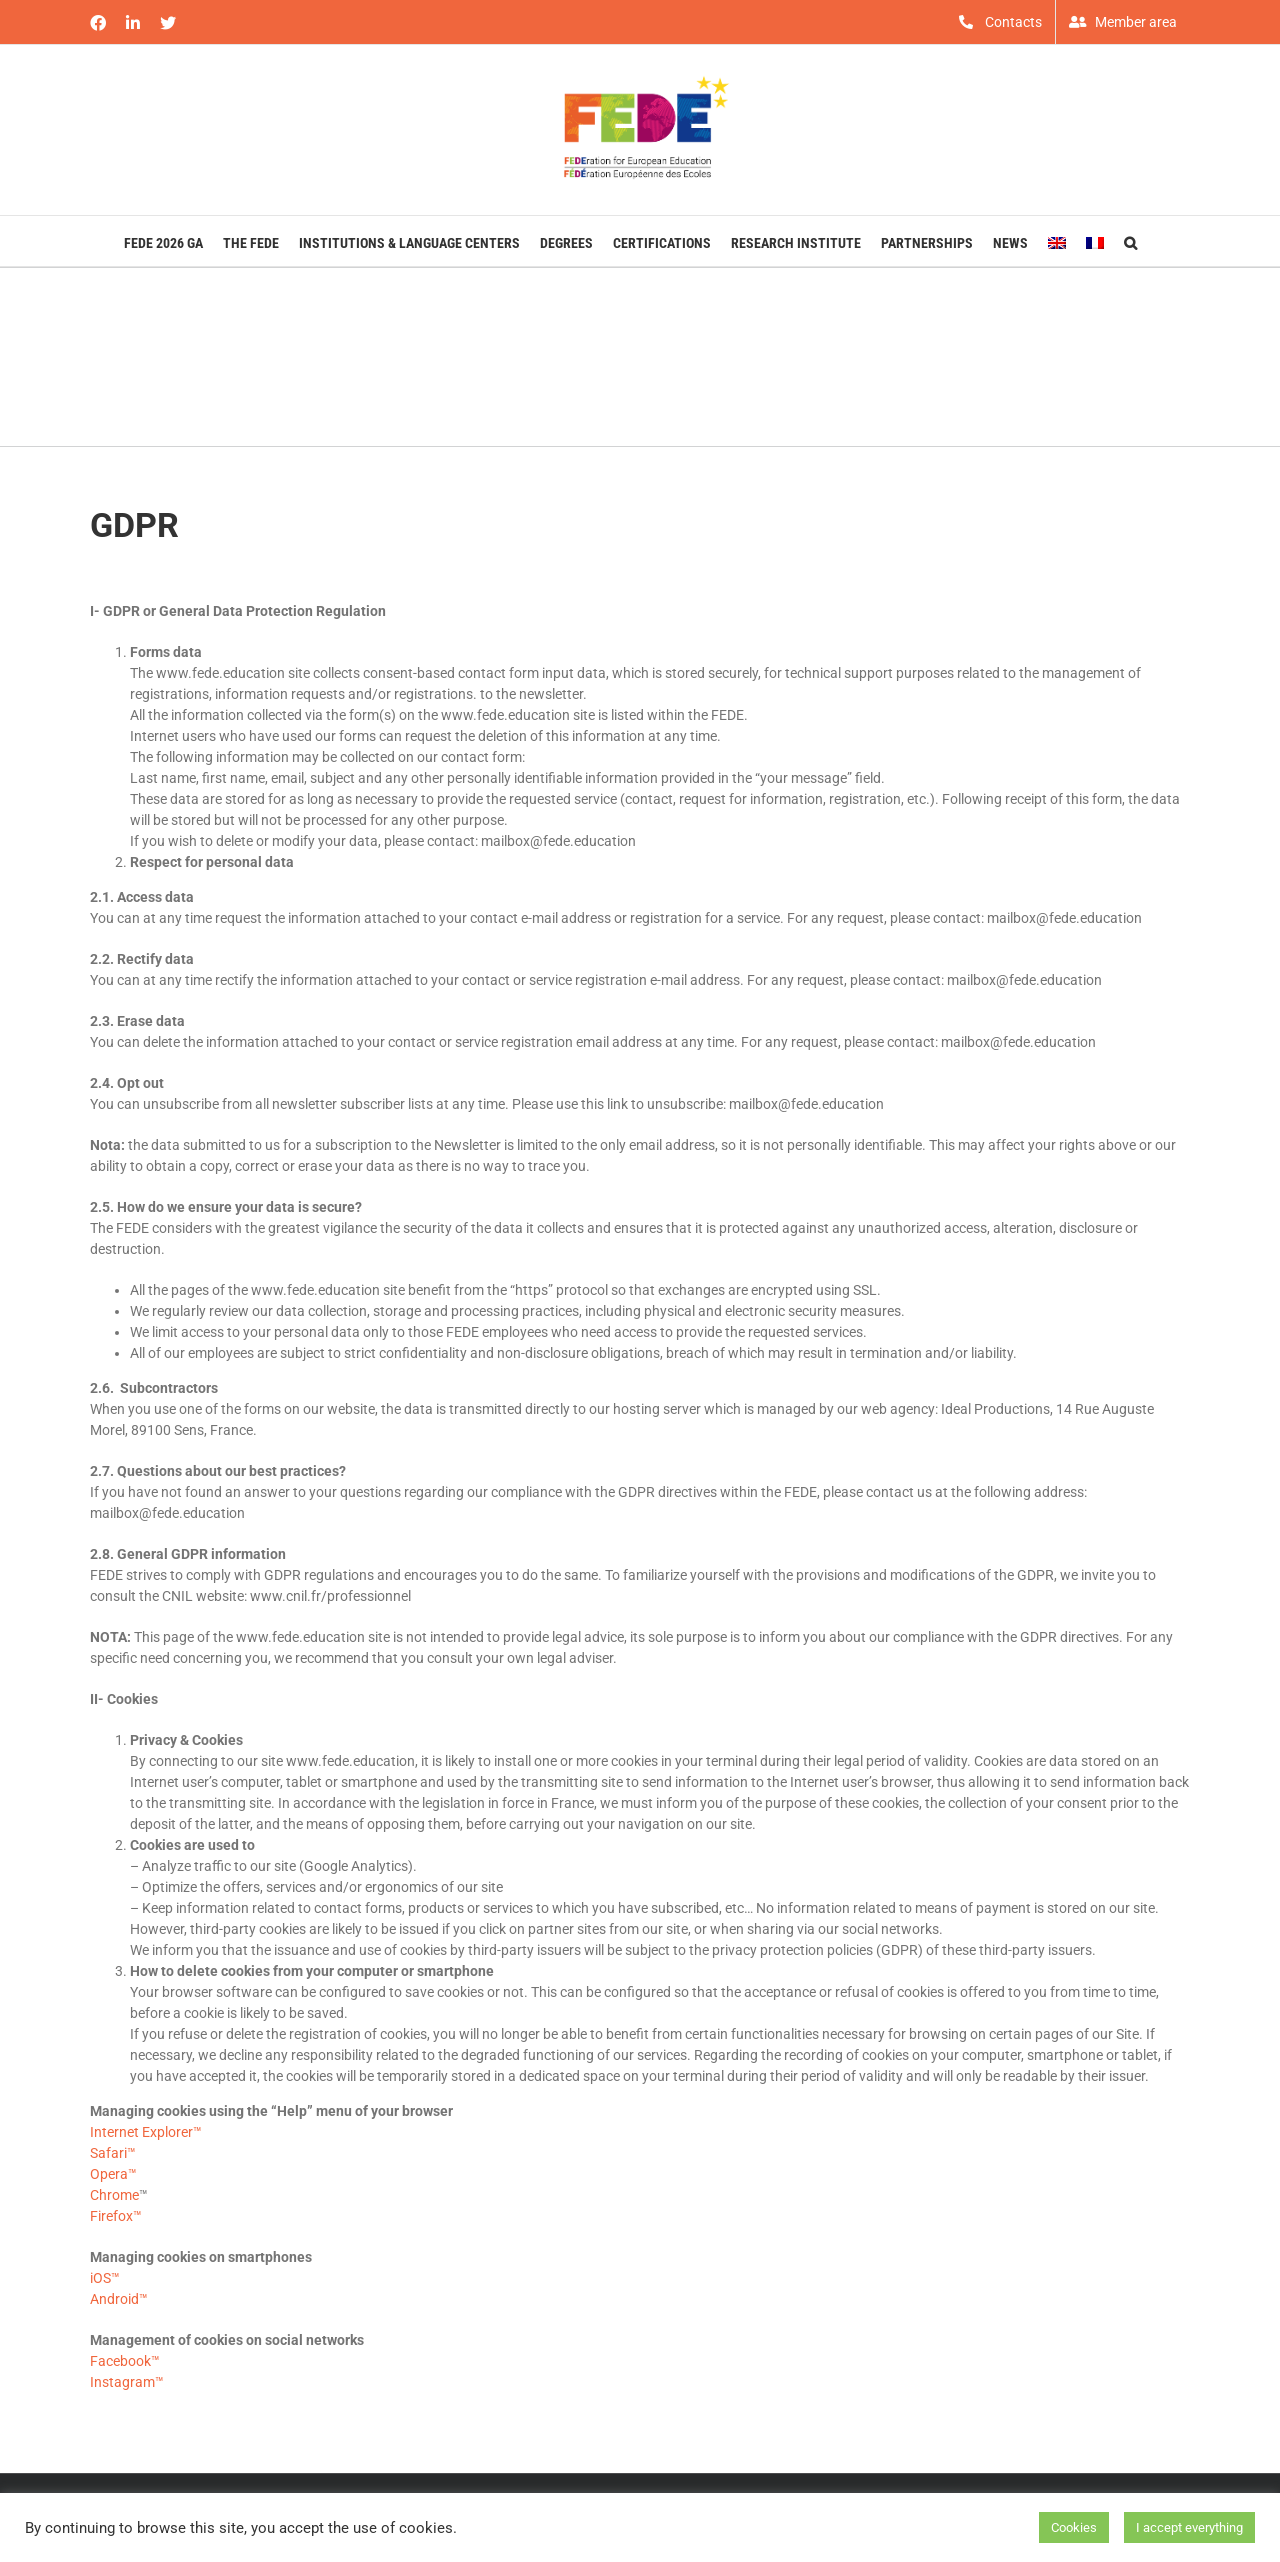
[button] (1130, 241)
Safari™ (113, 2153)
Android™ (119, 2299)
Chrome (114, 2195)
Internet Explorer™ (146, 2132)
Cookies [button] (1074, 2527)
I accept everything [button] (1189, 2527)
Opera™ (113, 2174)
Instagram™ (127, 2382)
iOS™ (105, 2278)
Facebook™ (125, 2361)
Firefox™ (116, 2216)
